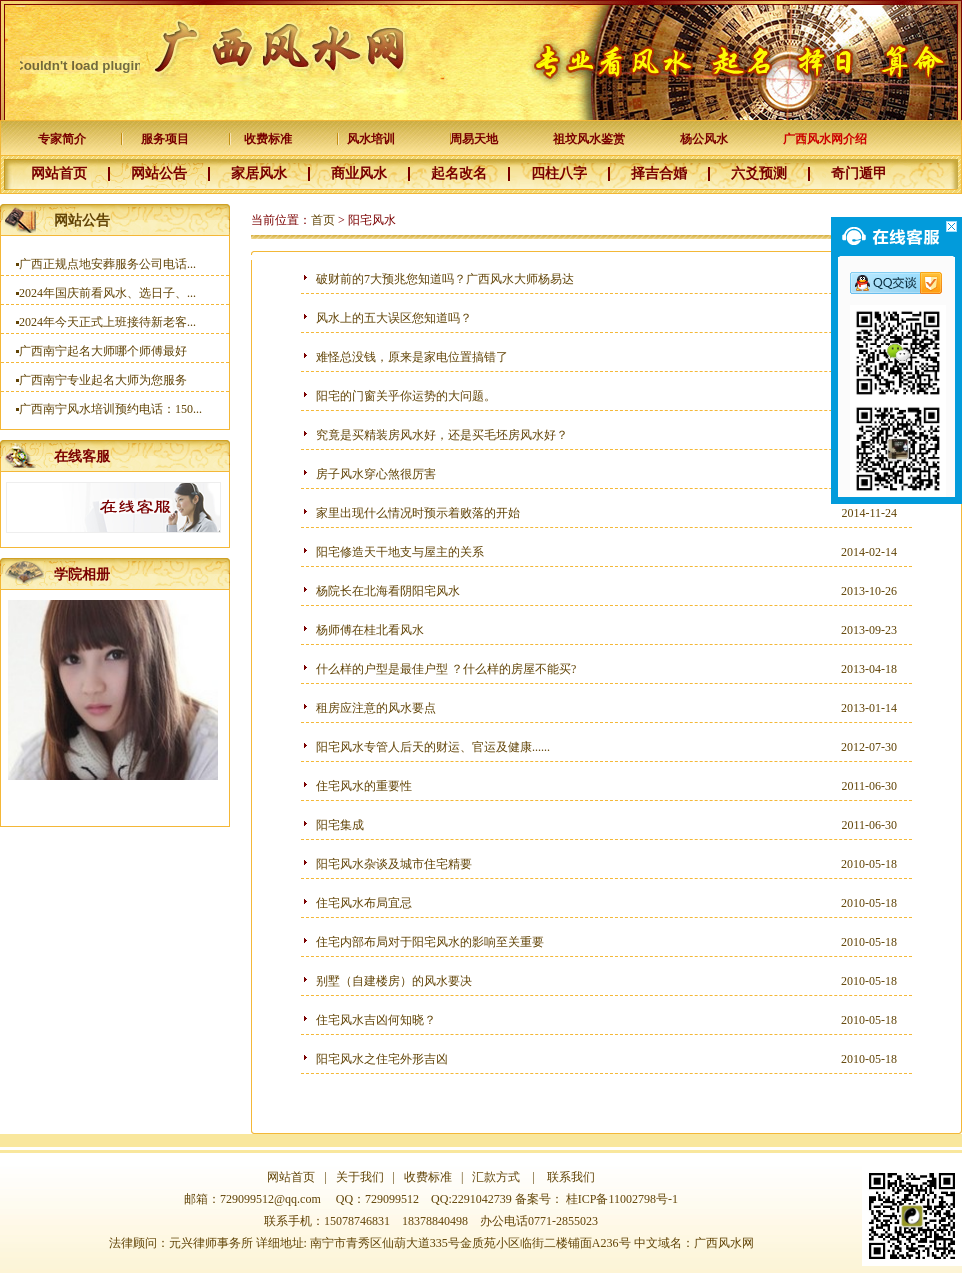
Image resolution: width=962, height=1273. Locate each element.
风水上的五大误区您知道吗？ (394, 318)
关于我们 (358, 1177)
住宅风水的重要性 (364, 786)
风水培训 (371, 139)
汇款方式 (496, 1177)
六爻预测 (759, 173)
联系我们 (571, 1177)
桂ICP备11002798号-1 (622, 1199)
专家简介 (62, 139)
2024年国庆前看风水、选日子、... (107, 300)
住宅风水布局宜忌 (364, 903)
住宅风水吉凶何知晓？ (376, 1020)
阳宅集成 (340, 825)
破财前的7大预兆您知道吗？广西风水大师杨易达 (445, 279)
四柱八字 (559, 173)
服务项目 (165, 139)
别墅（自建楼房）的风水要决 (394, 981)
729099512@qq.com (270, 1199)
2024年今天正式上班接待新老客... (107, 329)
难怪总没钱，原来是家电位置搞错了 (412, 357)
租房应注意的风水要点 (376, 708)
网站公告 (159, 173)
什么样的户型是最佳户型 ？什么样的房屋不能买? (446, 669)
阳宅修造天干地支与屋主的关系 (400, 552)
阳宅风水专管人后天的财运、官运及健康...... (433, 747)
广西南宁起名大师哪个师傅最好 (103, 358)
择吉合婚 (659, 173)
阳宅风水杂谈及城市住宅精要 (394, 864)
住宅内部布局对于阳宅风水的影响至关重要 (430, 942)
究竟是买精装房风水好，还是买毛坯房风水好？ (442, 435)
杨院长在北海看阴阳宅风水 (388, 591)
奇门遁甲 (859, 173)
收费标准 (268, 139)
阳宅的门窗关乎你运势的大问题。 (406, 396)
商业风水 (359, 173)
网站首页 (59, 173)
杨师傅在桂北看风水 (370, 630)
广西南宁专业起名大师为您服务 (103, 387)
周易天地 (474, 139)
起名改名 (459, 173)
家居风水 (259, 173)
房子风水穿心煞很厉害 (376, 474)
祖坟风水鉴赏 (589, 139)
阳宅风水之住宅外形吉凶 (382, 1059)
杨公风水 (704, 139)
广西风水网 (724, 1243)
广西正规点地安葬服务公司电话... (107, 271)
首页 (323, 220)
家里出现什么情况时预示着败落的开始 (418, 513)
